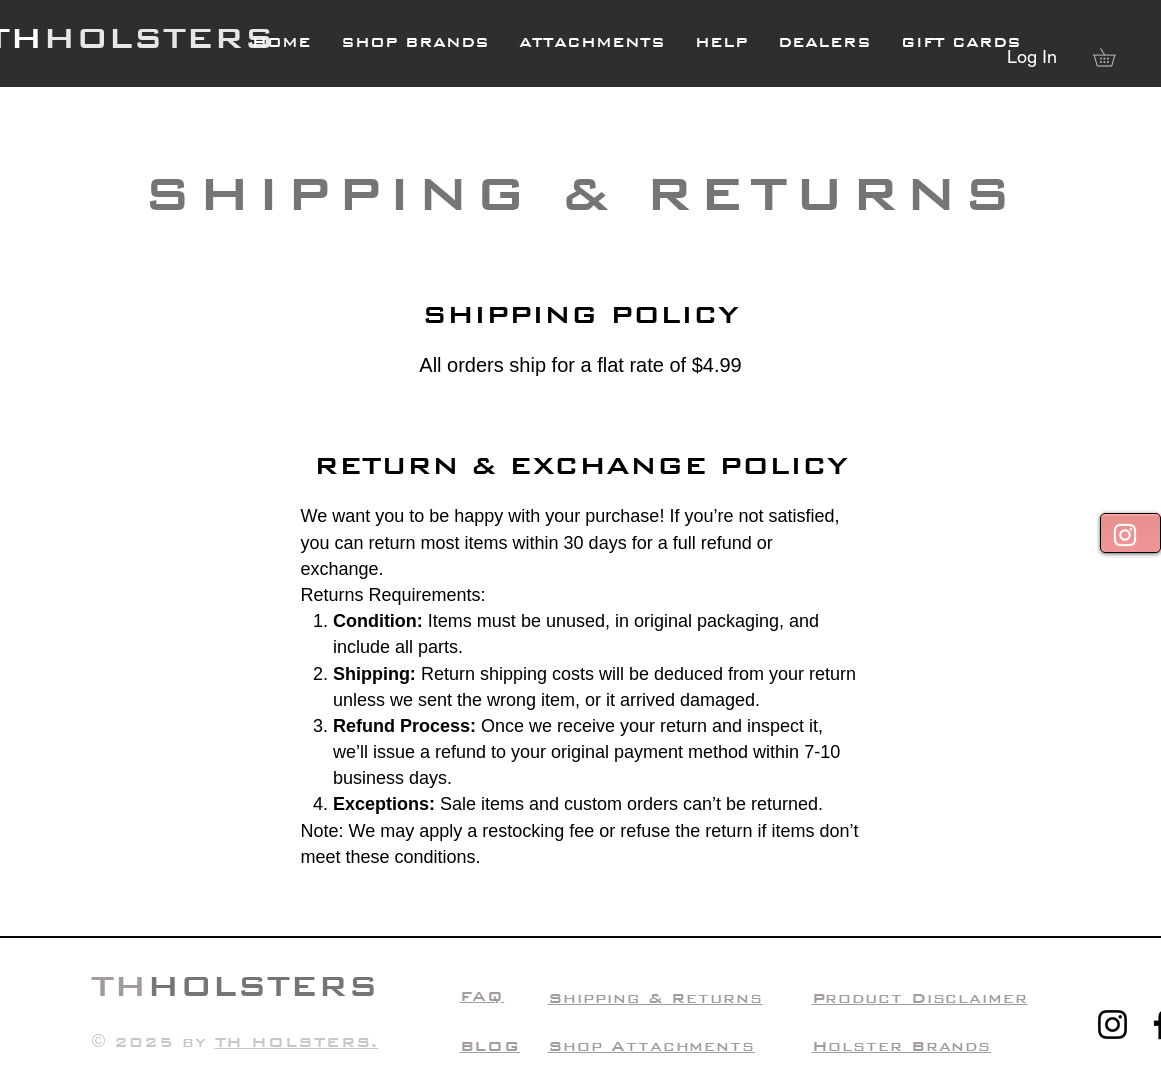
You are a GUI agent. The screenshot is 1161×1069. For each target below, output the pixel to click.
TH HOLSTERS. (297, 1041)
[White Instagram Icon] (1125, 535)
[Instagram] (1112, 1024)
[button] (721, 42)
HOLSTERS (158, 37)
